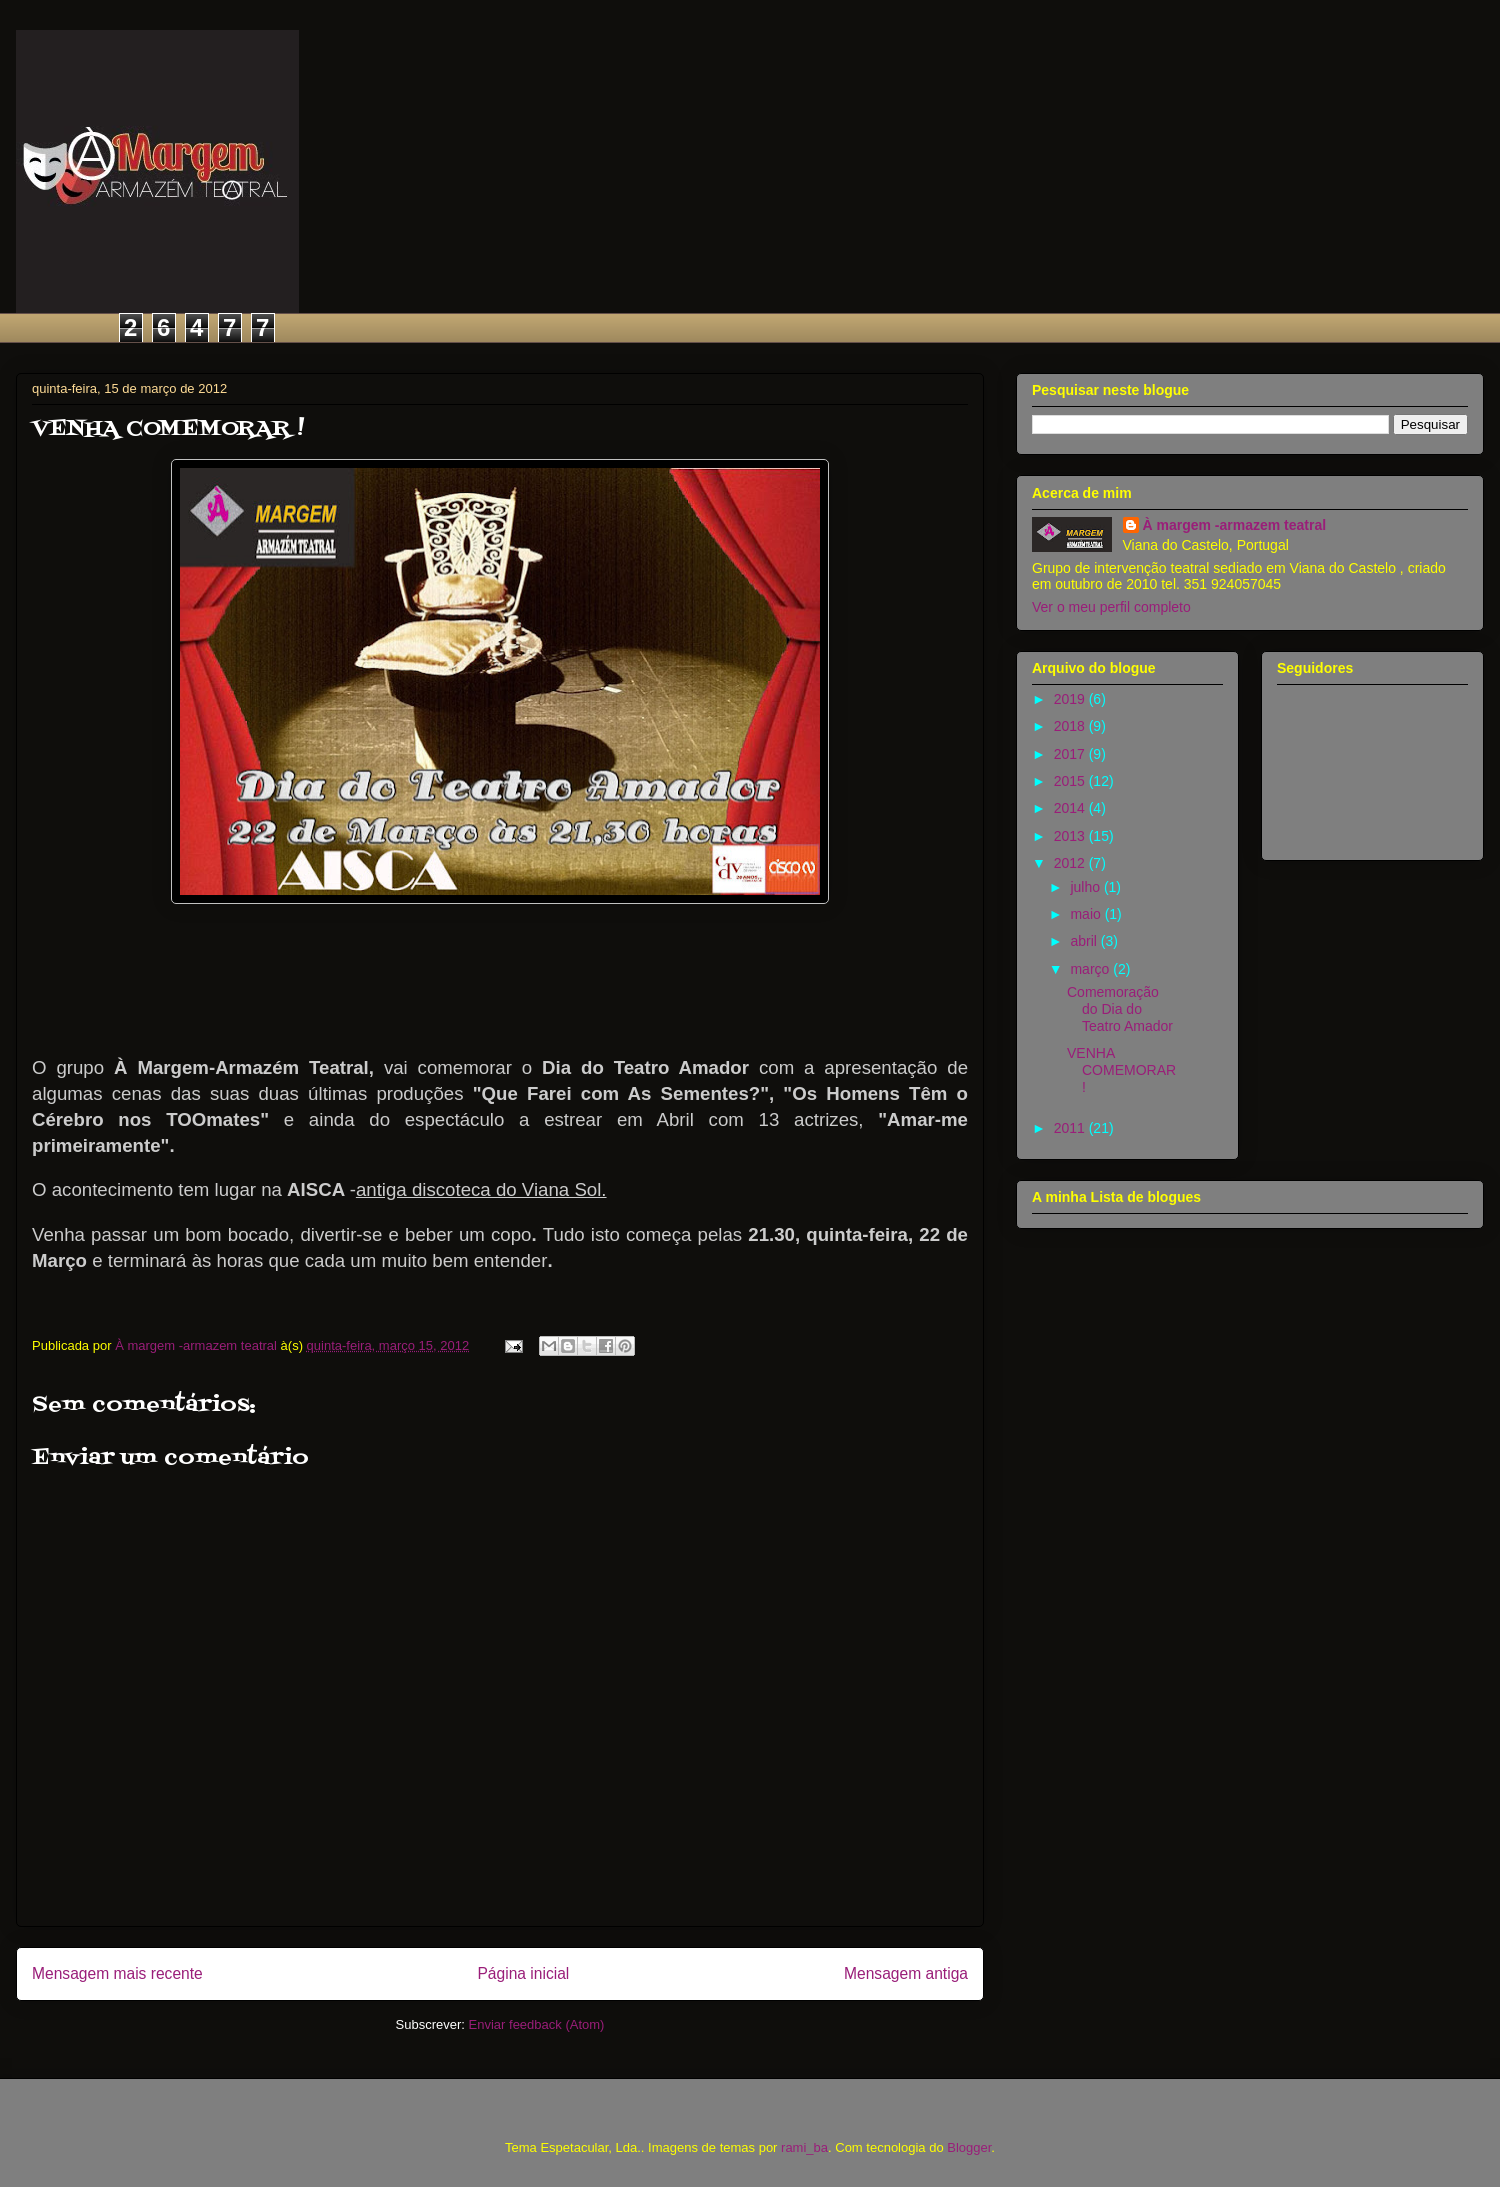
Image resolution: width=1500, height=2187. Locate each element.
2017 (1071, 754)
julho (1086, 887)
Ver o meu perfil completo (1111, 607)
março (1091, 969)
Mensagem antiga (906, 1973)
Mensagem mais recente (117, 1973)
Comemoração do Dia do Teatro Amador (1120, 1009)
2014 (1071, 808)
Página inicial (523, 1973)
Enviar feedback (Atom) (537, 2024)
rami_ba (804, 2147)
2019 (1071, 699)
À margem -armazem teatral (1235, 525)
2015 (1071, 781)
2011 (1071, 1128)
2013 (1071, 836)
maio (1087, 914)
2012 (1071, 863)
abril (1085, 941)
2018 (1071, 726)
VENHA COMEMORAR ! (1121, 1070)
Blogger (969, 2147)
